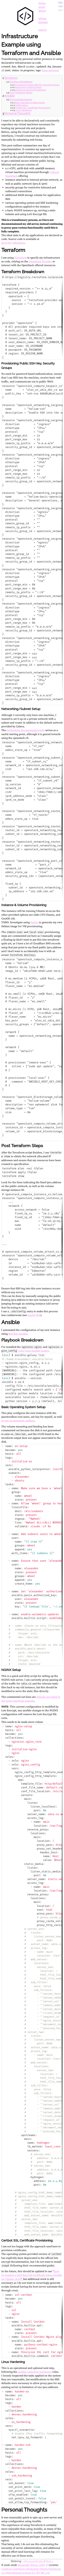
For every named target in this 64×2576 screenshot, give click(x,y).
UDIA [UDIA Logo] (25, 16)
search (42, 29)
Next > (49, 2561)
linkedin (43, 22)
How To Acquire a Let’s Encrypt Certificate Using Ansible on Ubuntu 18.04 (31, 2275)
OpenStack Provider (40, 261)
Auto (60, 2)
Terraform (20, 257)
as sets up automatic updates (17, 1420)
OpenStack (11, 176)
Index (40, 2561)
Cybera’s (54, 172)
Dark (60, 10)
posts (41, 7)
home (41, 3)
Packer (34, 922)
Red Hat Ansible (17, 1333)
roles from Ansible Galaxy (33, 1350)
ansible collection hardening (35, 2371)
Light (60, 6)
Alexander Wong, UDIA (31, 2565)
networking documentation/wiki (26, 730)
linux (45, 70)
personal (53, 70)
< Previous (28, 2561)
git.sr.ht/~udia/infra (13, 243)
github (42, 18)
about (42, 10)
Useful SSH (34, 1315)
